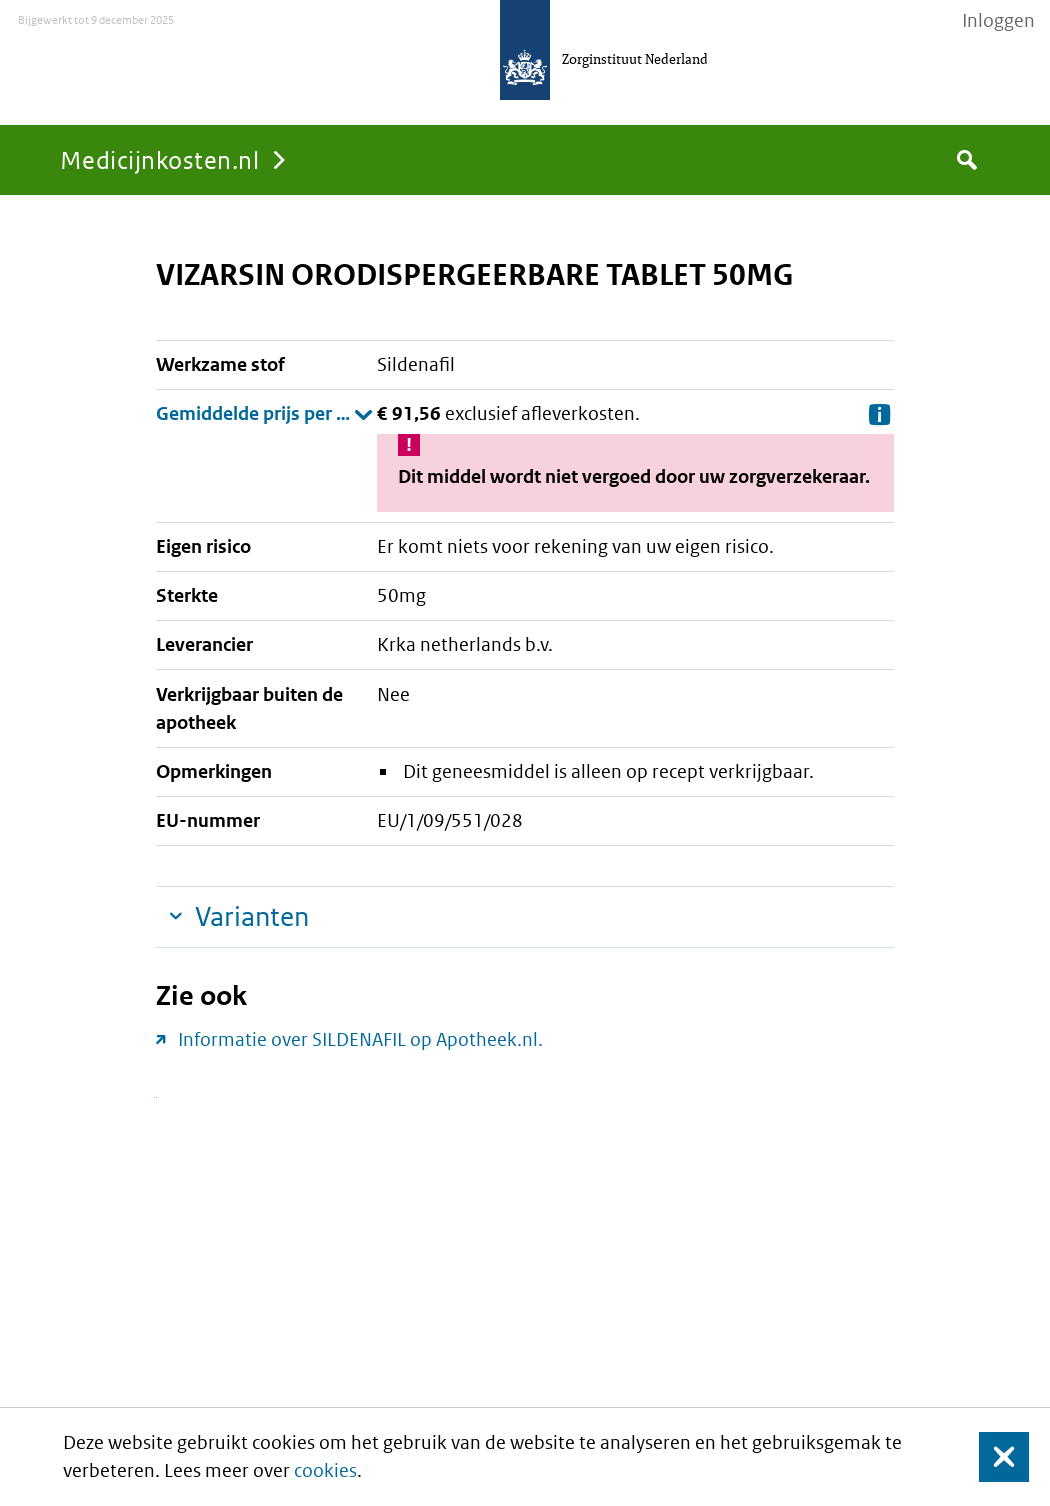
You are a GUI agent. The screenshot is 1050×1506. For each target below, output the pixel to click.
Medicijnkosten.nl (159, 159)
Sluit (988, 1457)
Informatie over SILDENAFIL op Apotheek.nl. (360, 1039)
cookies (325, 1470)
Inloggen (998, 21)
